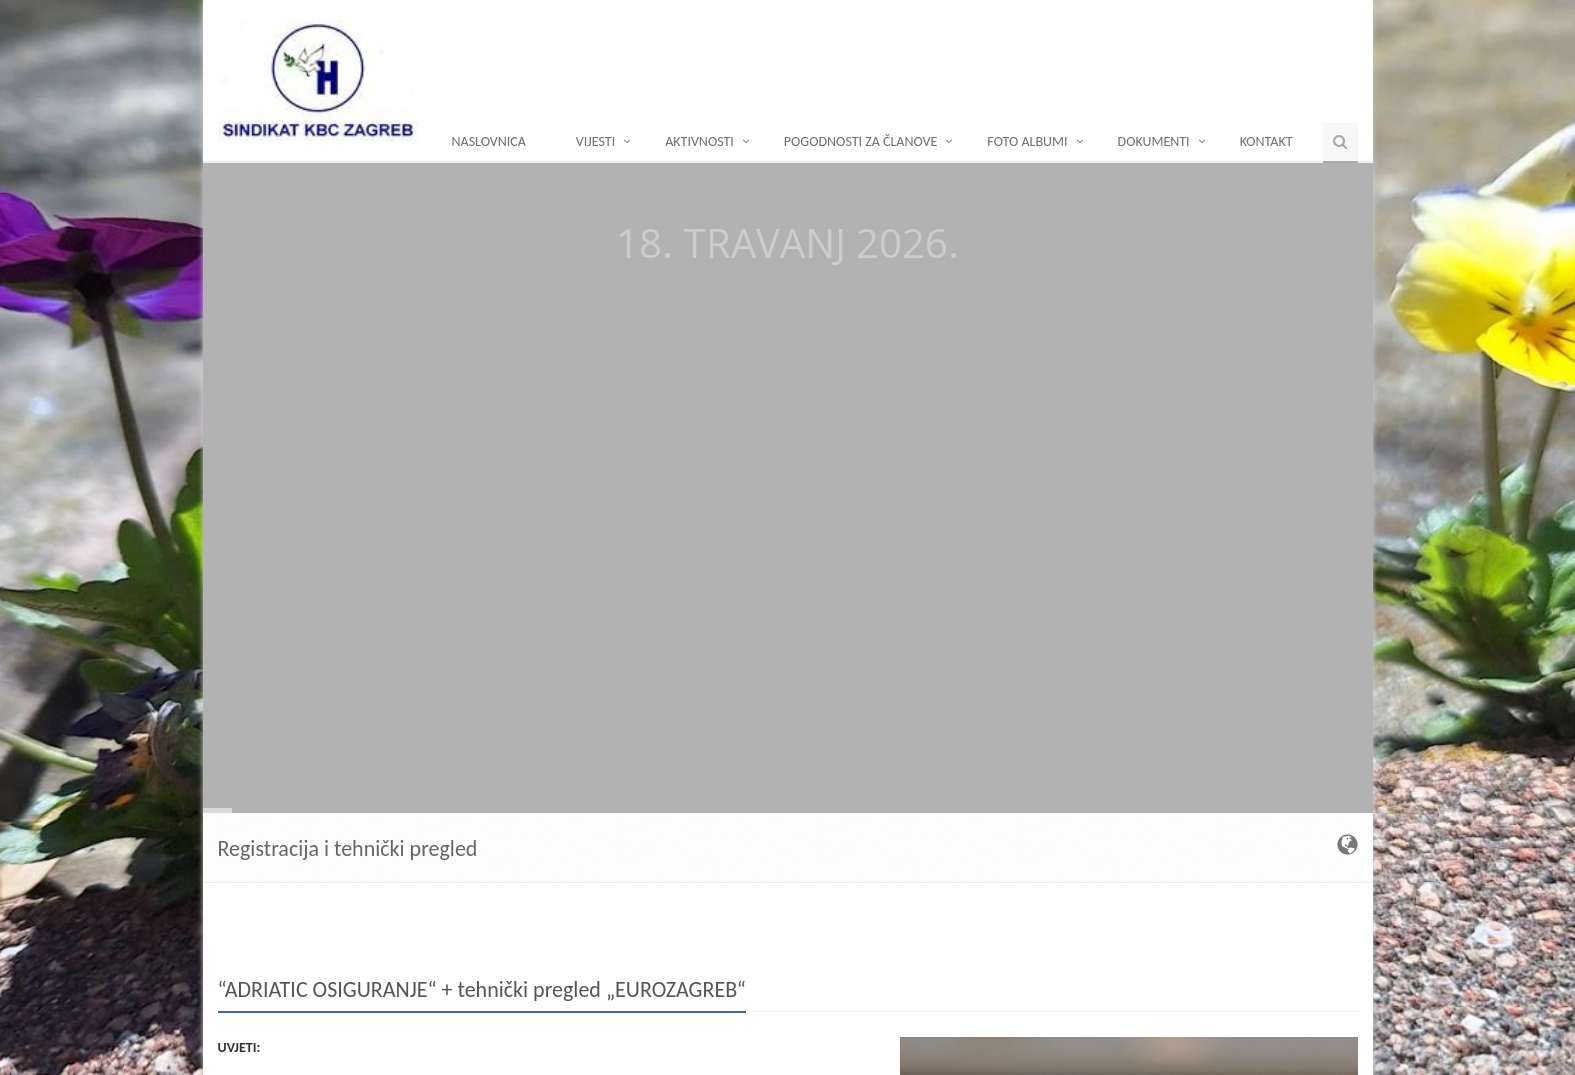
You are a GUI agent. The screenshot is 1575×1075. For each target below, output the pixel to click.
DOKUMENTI (1154, 141)
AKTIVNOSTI (699, 141)
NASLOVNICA (489, 141)
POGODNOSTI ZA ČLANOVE (861, 141)
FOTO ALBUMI (1027, 141)
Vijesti (595, 141)
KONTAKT (1266, 141)
